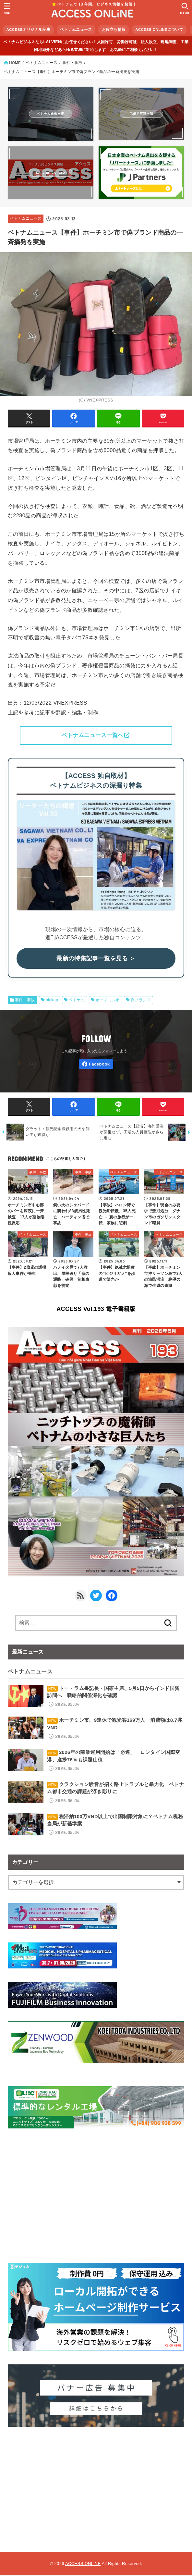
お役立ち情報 (114, 29)
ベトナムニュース (76, 29)
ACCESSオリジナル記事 (28, 29)
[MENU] (7, 8)
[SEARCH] (184, 8)
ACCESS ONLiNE (83, 2564)
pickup (52, 1000)
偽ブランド (141, 1000)
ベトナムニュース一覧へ (92, 735)
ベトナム (77, 1000)
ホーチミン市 (108, 1000)
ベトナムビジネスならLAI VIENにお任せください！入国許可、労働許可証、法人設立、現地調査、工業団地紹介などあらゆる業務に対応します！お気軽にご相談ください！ (95, 46)
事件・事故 (25, 1000)
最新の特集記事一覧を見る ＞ (95, 958)
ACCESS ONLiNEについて (159, 29)
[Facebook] (96, 1064)
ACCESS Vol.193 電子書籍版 (96, 1310)
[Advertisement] (96, 2486)
